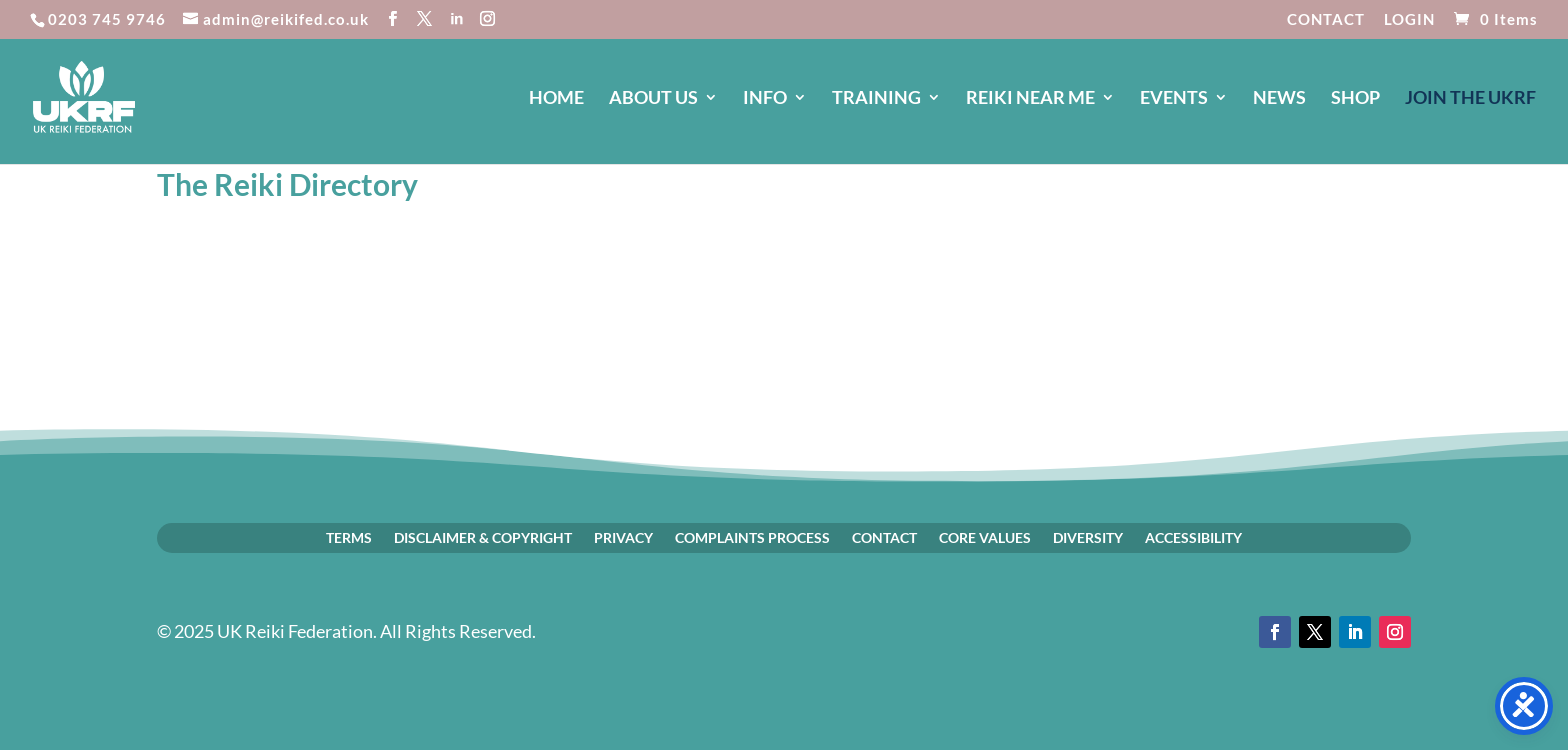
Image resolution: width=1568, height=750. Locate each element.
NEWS (1279, 99)
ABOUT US (653, 99)
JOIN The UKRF (1470, 99)
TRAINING (876, 99)
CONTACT (1326, 20)
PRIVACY (623, 537)
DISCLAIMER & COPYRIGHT (483, 537)
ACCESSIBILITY (1193, 537)
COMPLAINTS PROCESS (752, 537)
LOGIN (1409, 20)
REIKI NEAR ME (1030, 99)
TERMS (349, 537)
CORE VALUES (985, 537)
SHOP (1355, 99)
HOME (556, 99)
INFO (765, 99)
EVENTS (1174, 99)
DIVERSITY (1088, 537)
